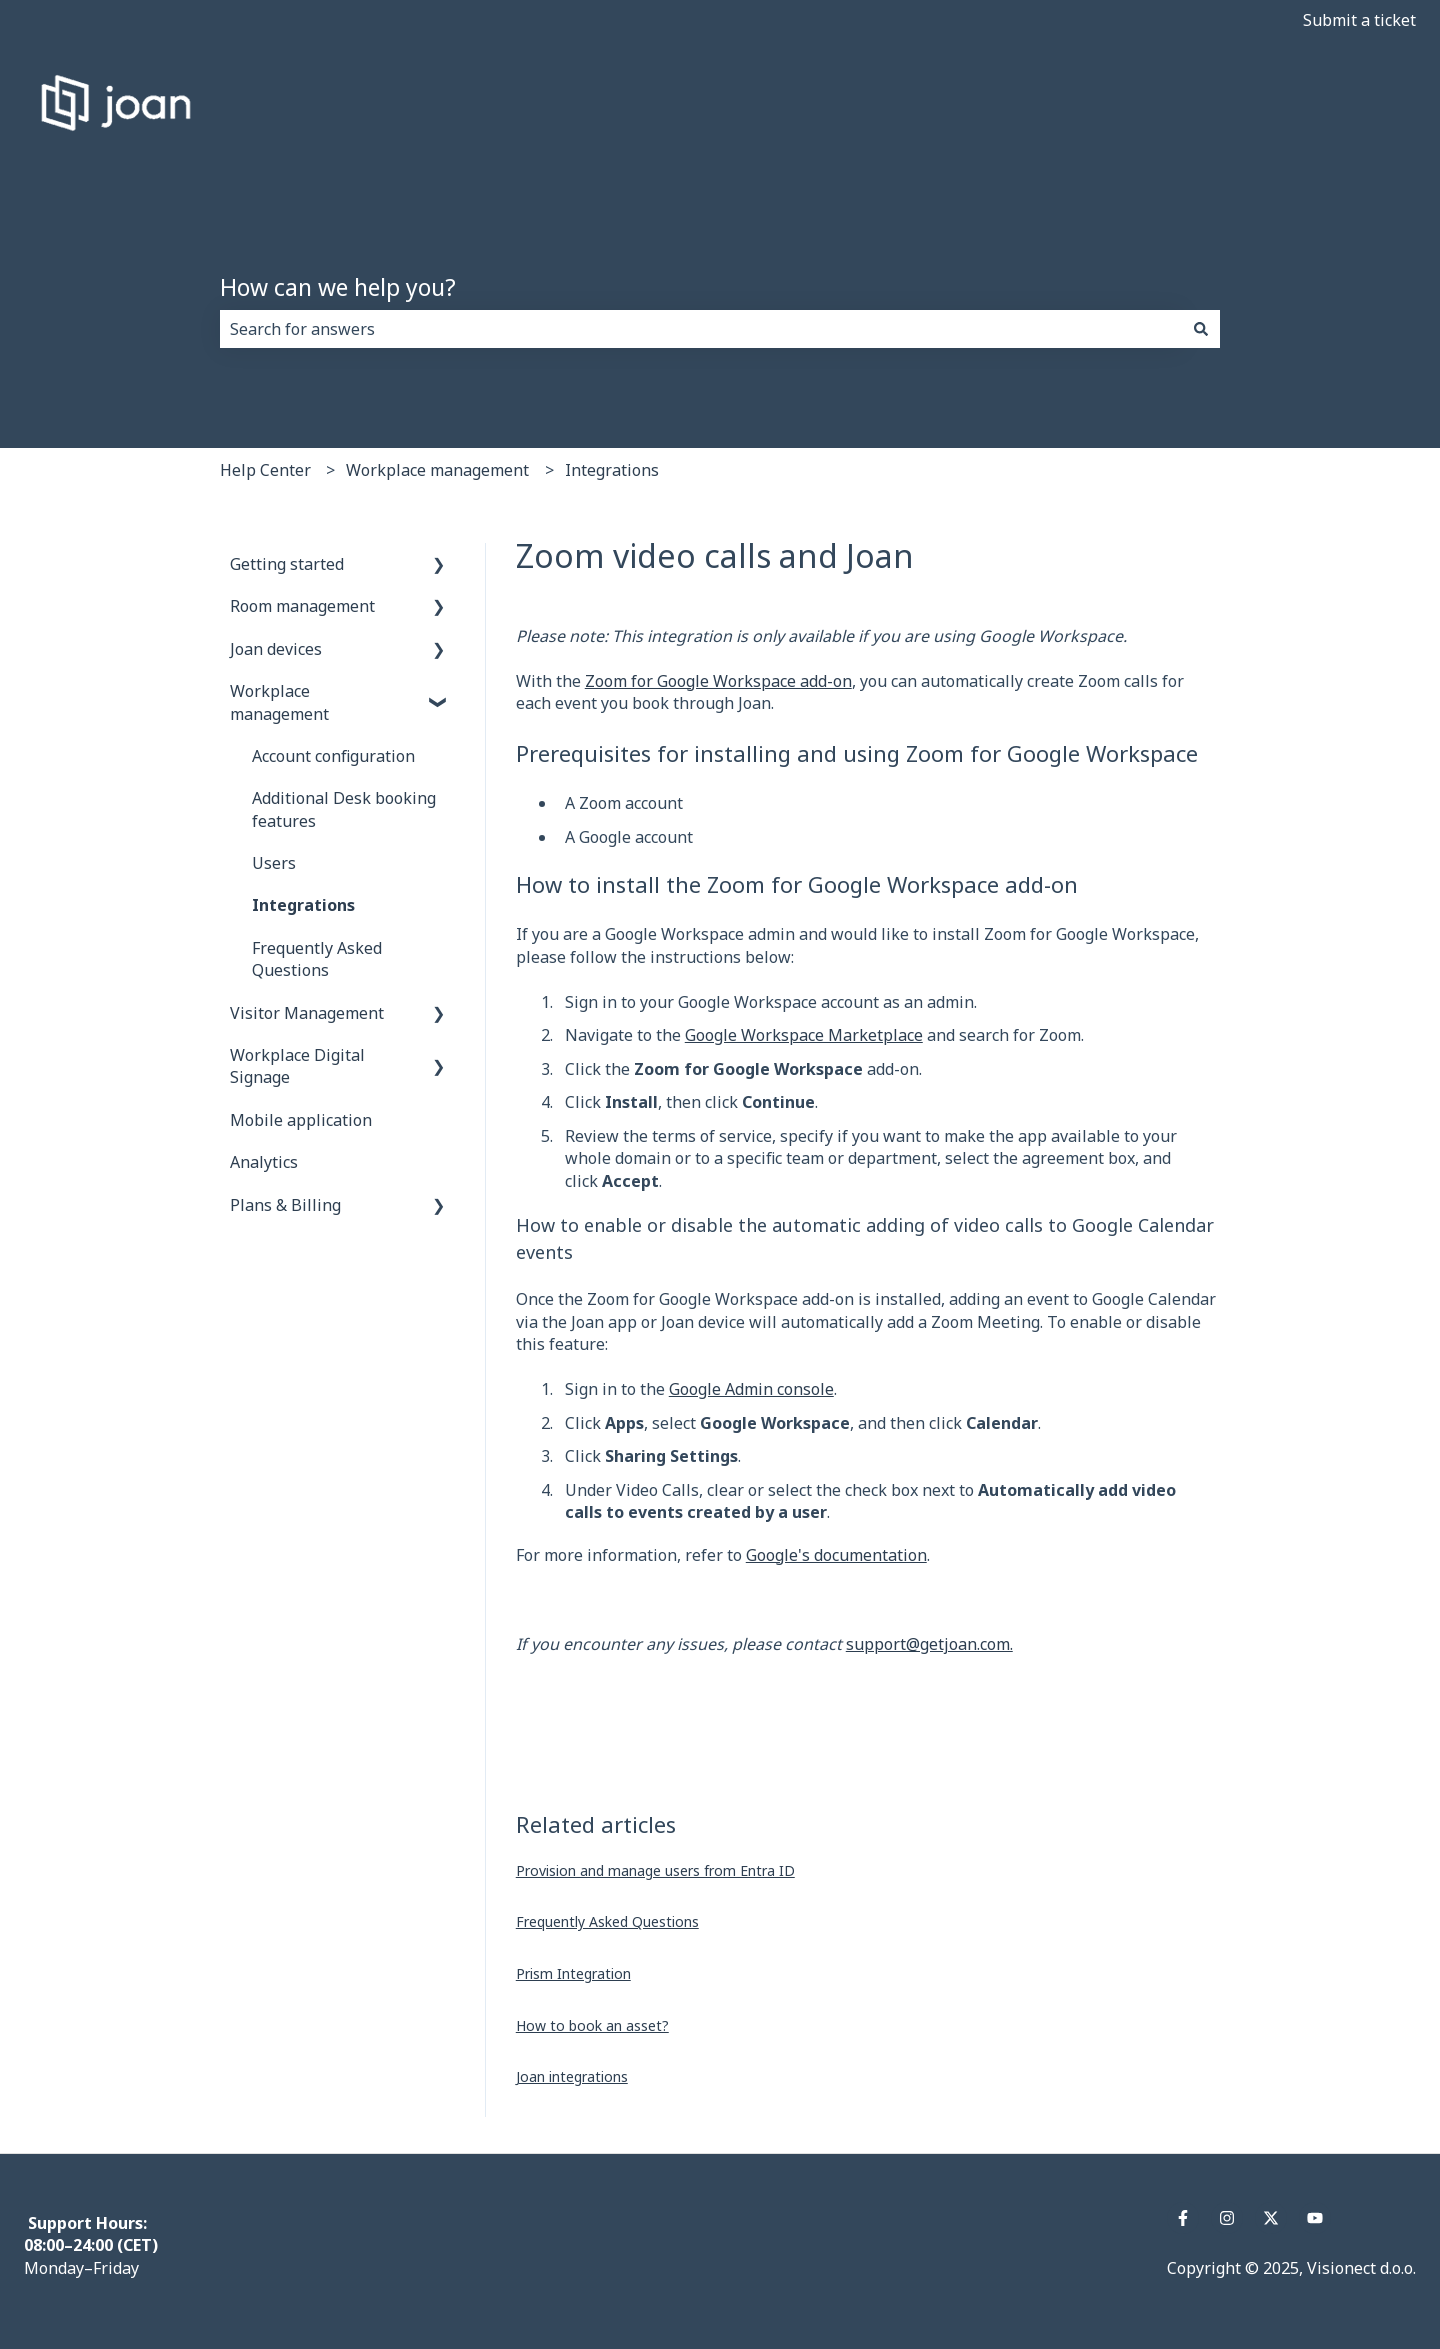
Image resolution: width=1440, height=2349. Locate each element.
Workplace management (437, 470)
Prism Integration (573, 1973)
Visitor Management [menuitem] (307, 1013)
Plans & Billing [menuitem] (285, 1205)
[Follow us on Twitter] (1271, 2218)
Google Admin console (751, 1389)
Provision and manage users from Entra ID (655, 1870)
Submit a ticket (1359, 20)
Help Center (265, 470)
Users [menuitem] (274, 863)
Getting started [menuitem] (287, 564)
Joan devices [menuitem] (276, 649)
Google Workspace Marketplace (804, 1035)
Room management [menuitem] (302, 606)
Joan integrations (572, 2076)
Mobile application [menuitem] (301, 1120)
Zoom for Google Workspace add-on (718, 681)
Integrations (612, 470)
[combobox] (701, 329)
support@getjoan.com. (929, 1644)
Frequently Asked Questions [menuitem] (317, 959)
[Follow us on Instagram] (1227, 2218)
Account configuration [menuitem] (333, 756)
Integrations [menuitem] (303, 905)
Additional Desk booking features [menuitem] (344, 809)
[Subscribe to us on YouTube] (1315, 2218)
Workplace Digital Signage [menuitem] (297, 1066)
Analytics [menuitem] (264, 1162)
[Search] (1201, 329)
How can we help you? (338, 287)
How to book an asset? (592, 2025)
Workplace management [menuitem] (279, 702)
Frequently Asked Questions (607, 1921)
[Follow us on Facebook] (1183, 2218)
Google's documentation (836, 1555)
